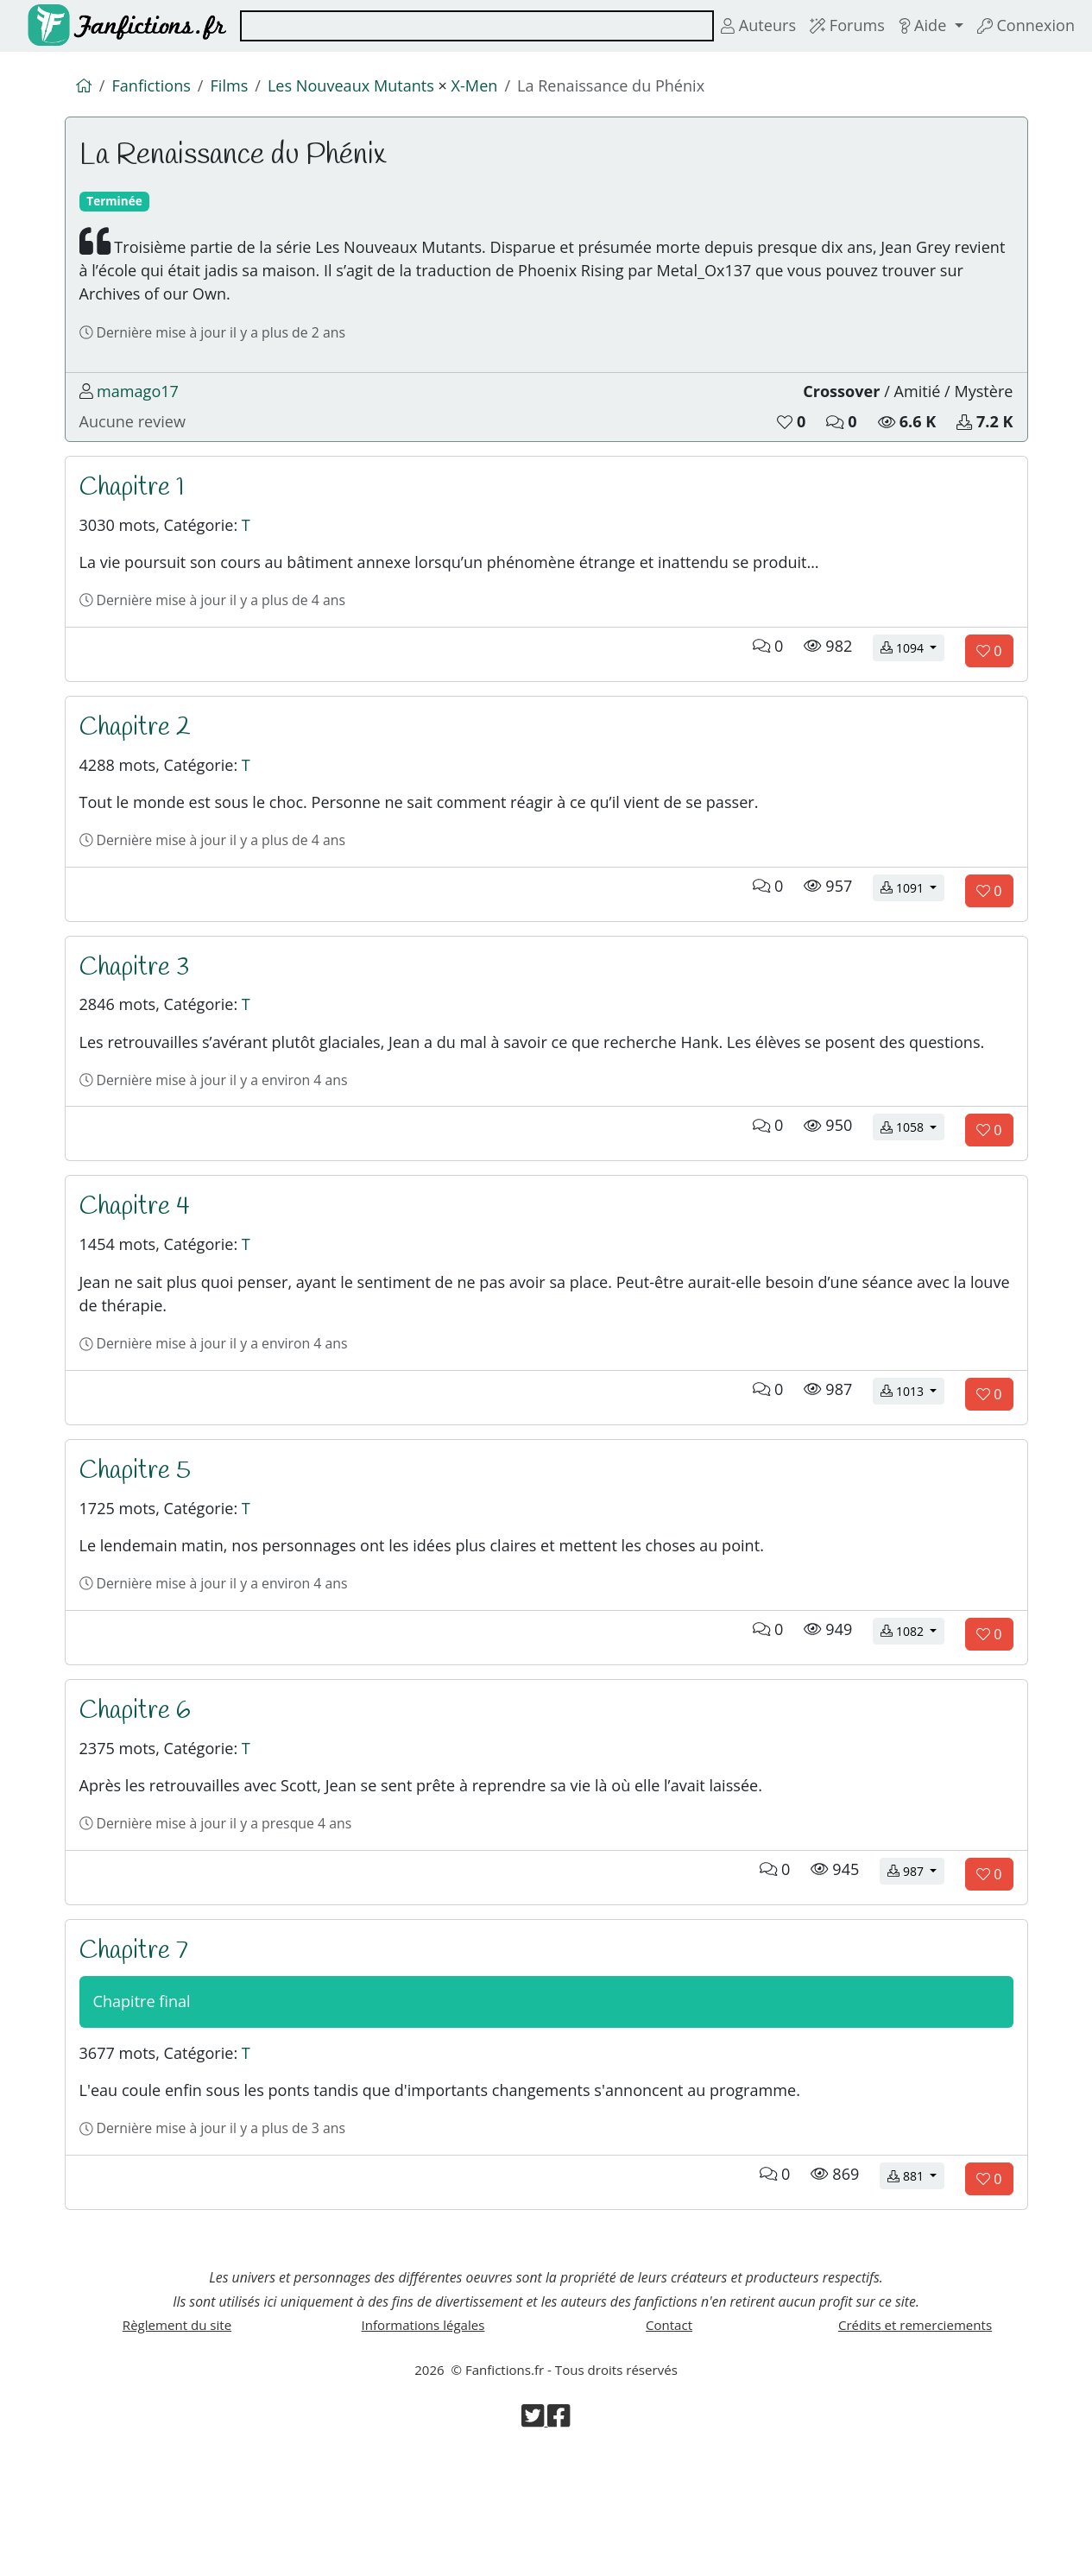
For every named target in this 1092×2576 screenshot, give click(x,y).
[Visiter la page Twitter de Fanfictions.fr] (534, 2541)
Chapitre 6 (136, 1802)
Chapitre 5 (136, 1554)
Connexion (1024, 26)
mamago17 (140, 408)
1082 (912, 1723)
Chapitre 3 (135, 1005)
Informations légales (423, 2443)
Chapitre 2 (136, 757)
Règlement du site (176, 2443)
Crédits (914, 2443)
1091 (912, 925)
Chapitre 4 (135, 1280)
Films (235, 87)
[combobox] (471, 25)
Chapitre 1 (133, 508)
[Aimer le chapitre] (989, 679)
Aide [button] (920, 26)
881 (915, 2287)
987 (915, 1971)
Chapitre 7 (135, 2051)
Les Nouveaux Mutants (360, 87)
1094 (912, 677)
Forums (839, 26)
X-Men (488, 87)
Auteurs (747, 26)
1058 (912, 1199)
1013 (912, 1474)
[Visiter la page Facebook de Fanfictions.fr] (559, 2541)
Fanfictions (154, 87)
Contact (669, 2443)
